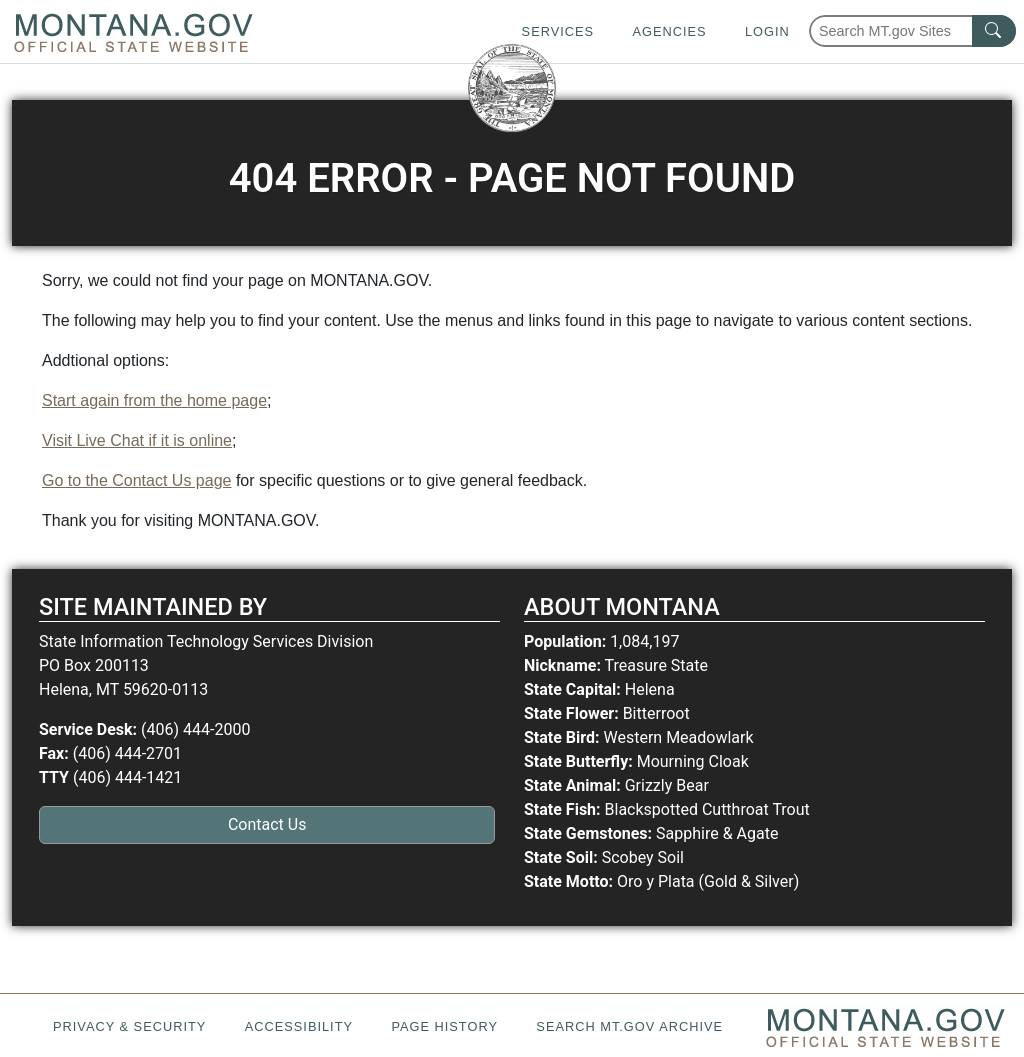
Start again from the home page (154, 400)
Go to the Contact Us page (136, 480)
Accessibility (299, 1026)
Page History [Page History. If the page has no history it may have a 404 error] (444, 1026)
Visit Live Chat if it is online (137, 440)
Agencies (669, 31)
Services (558, 31)
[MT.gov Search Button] (994, 31)
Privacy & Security (129, 1026)
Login (767, 31)
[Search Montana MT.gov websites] (912, 31)
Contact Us (267, 824)
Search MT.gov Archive (629, 1026)
